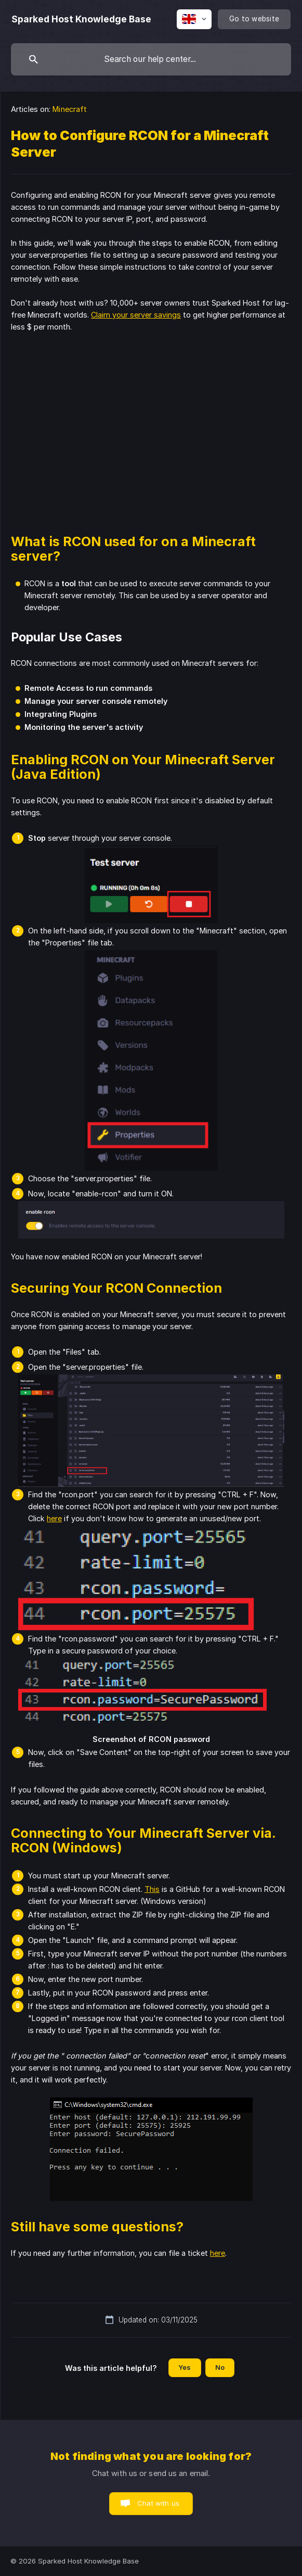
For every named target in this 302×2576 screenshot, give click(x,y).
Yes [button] (184, 2367)
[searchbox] (151, 59)
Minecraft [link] (69, 109)
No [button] (220, 2367)
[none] (81, 19)
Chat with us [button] (158, 2503)
